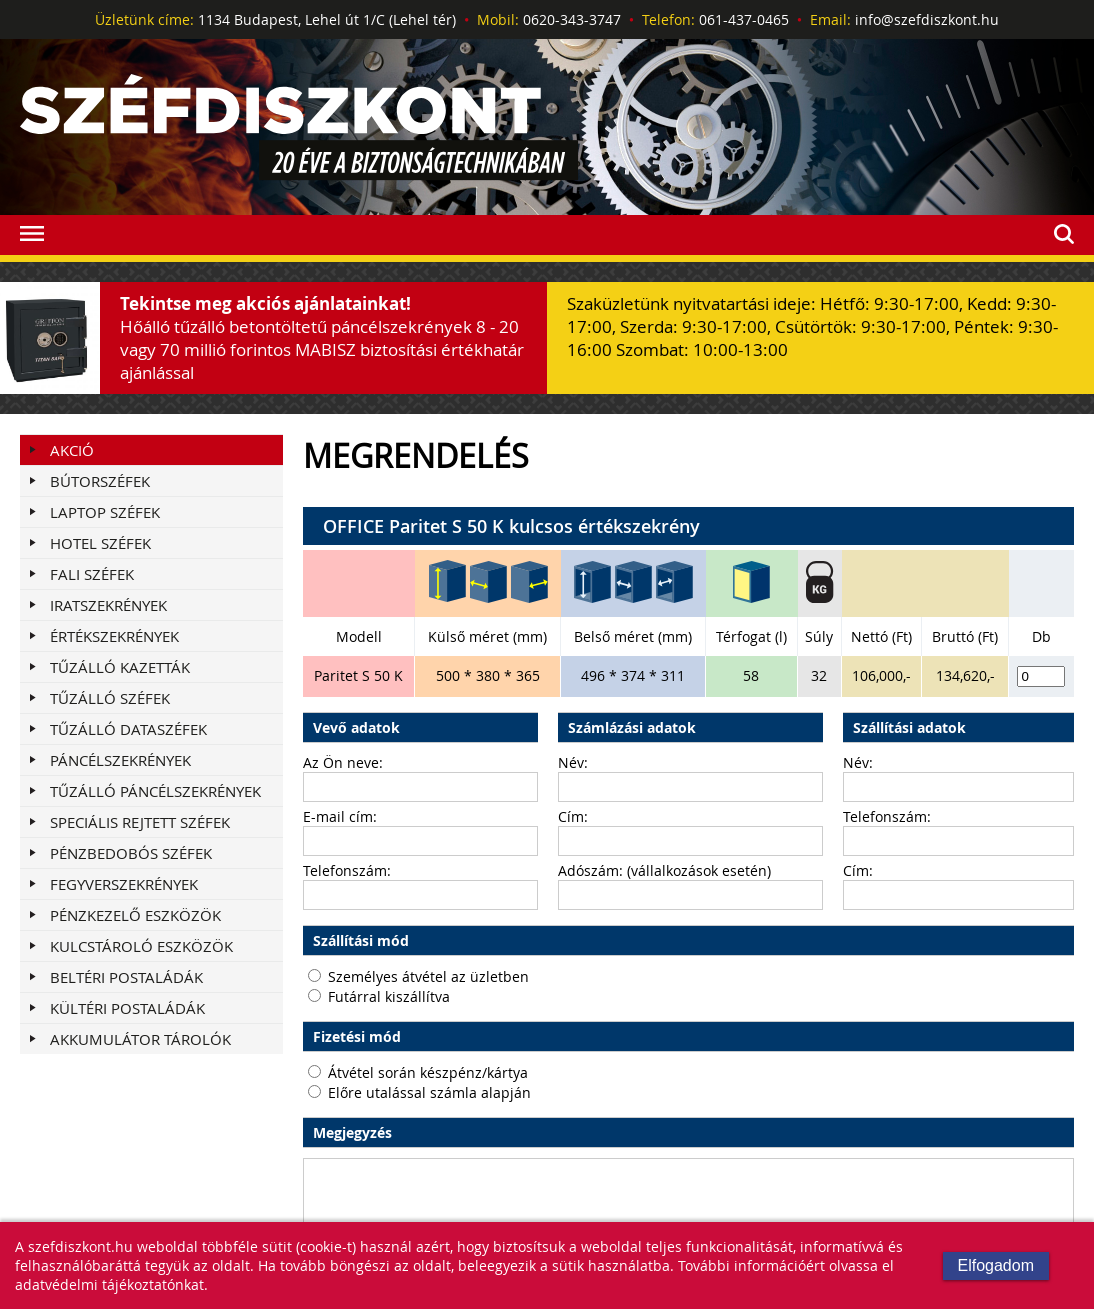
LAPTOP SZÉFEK (105, 512)
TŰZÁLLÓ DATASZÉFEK (128, 729)
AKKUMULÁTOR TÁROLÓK (140, 1039)
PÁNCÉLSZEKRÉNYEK (120, 760)
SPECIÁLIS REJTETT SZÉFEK (140, 822)
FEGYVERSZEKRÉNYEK (124, 884)
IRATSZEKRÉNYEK (108, 605)
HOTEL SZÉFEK (100, 543)
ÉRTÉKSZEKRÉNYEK (114, 636)
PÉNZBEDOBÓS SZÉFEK (131, 853)
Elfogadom (996, 1265)
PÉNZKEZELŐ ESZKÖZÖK (135, 915)
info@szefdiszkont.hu (927, 19)
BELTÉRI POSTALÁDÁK (126, 977)
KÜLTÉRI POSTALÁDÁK (127, 1008)
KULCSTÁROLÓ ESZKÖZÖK (141, 946)
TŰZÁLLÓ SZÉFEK (110, 698)
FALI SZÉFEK (92, 574)
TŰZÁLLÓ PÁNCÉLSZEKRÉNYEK (155, 791)
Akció (72, 450)
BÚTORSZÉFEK (100, 481)
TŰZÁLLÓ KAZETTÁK (120, 667)
